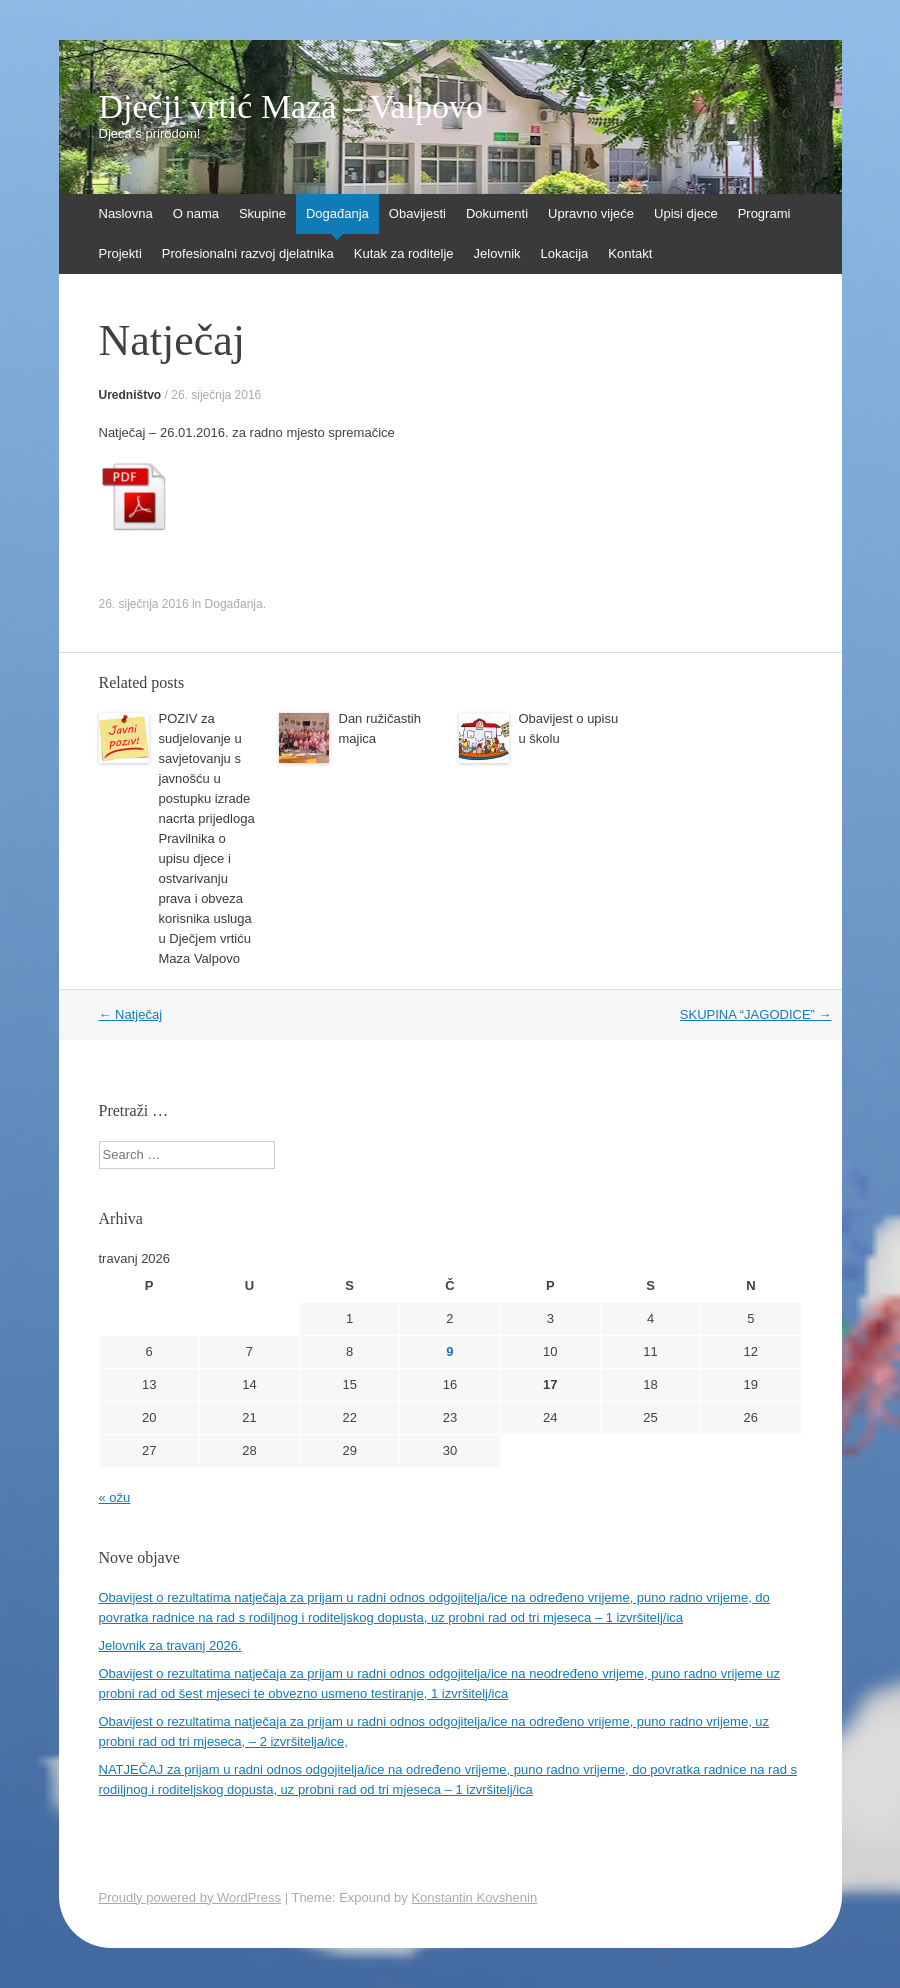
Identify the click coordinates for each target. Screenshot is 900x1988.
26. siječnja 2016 (216, 395)
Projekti (120, 253)
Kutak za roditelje (404, 253)
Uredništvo (130, 395)
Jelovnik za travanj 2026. (170, 1645)
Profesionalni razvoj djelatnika (248, 253)
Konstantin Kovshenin (474, 1897)
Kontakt (630, 253)
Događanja (337, 213)
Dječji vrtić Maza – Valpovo (291, 107)
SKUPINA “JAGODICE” (756, 1014)
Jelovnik (497, 253)
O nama (196, 213)
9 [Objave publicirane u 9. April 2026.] (449, 1351)
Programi (764, 213)
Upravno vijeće (591, 213)
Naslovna (126, 213)
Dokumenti (497, 213)
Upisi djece (686, 213)
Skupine (262, 213)
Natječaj (131, 1014)
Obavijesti (417, 213)
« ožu (115, 1497)
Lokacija (565, 253)
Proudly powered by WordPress (190, 1897)
